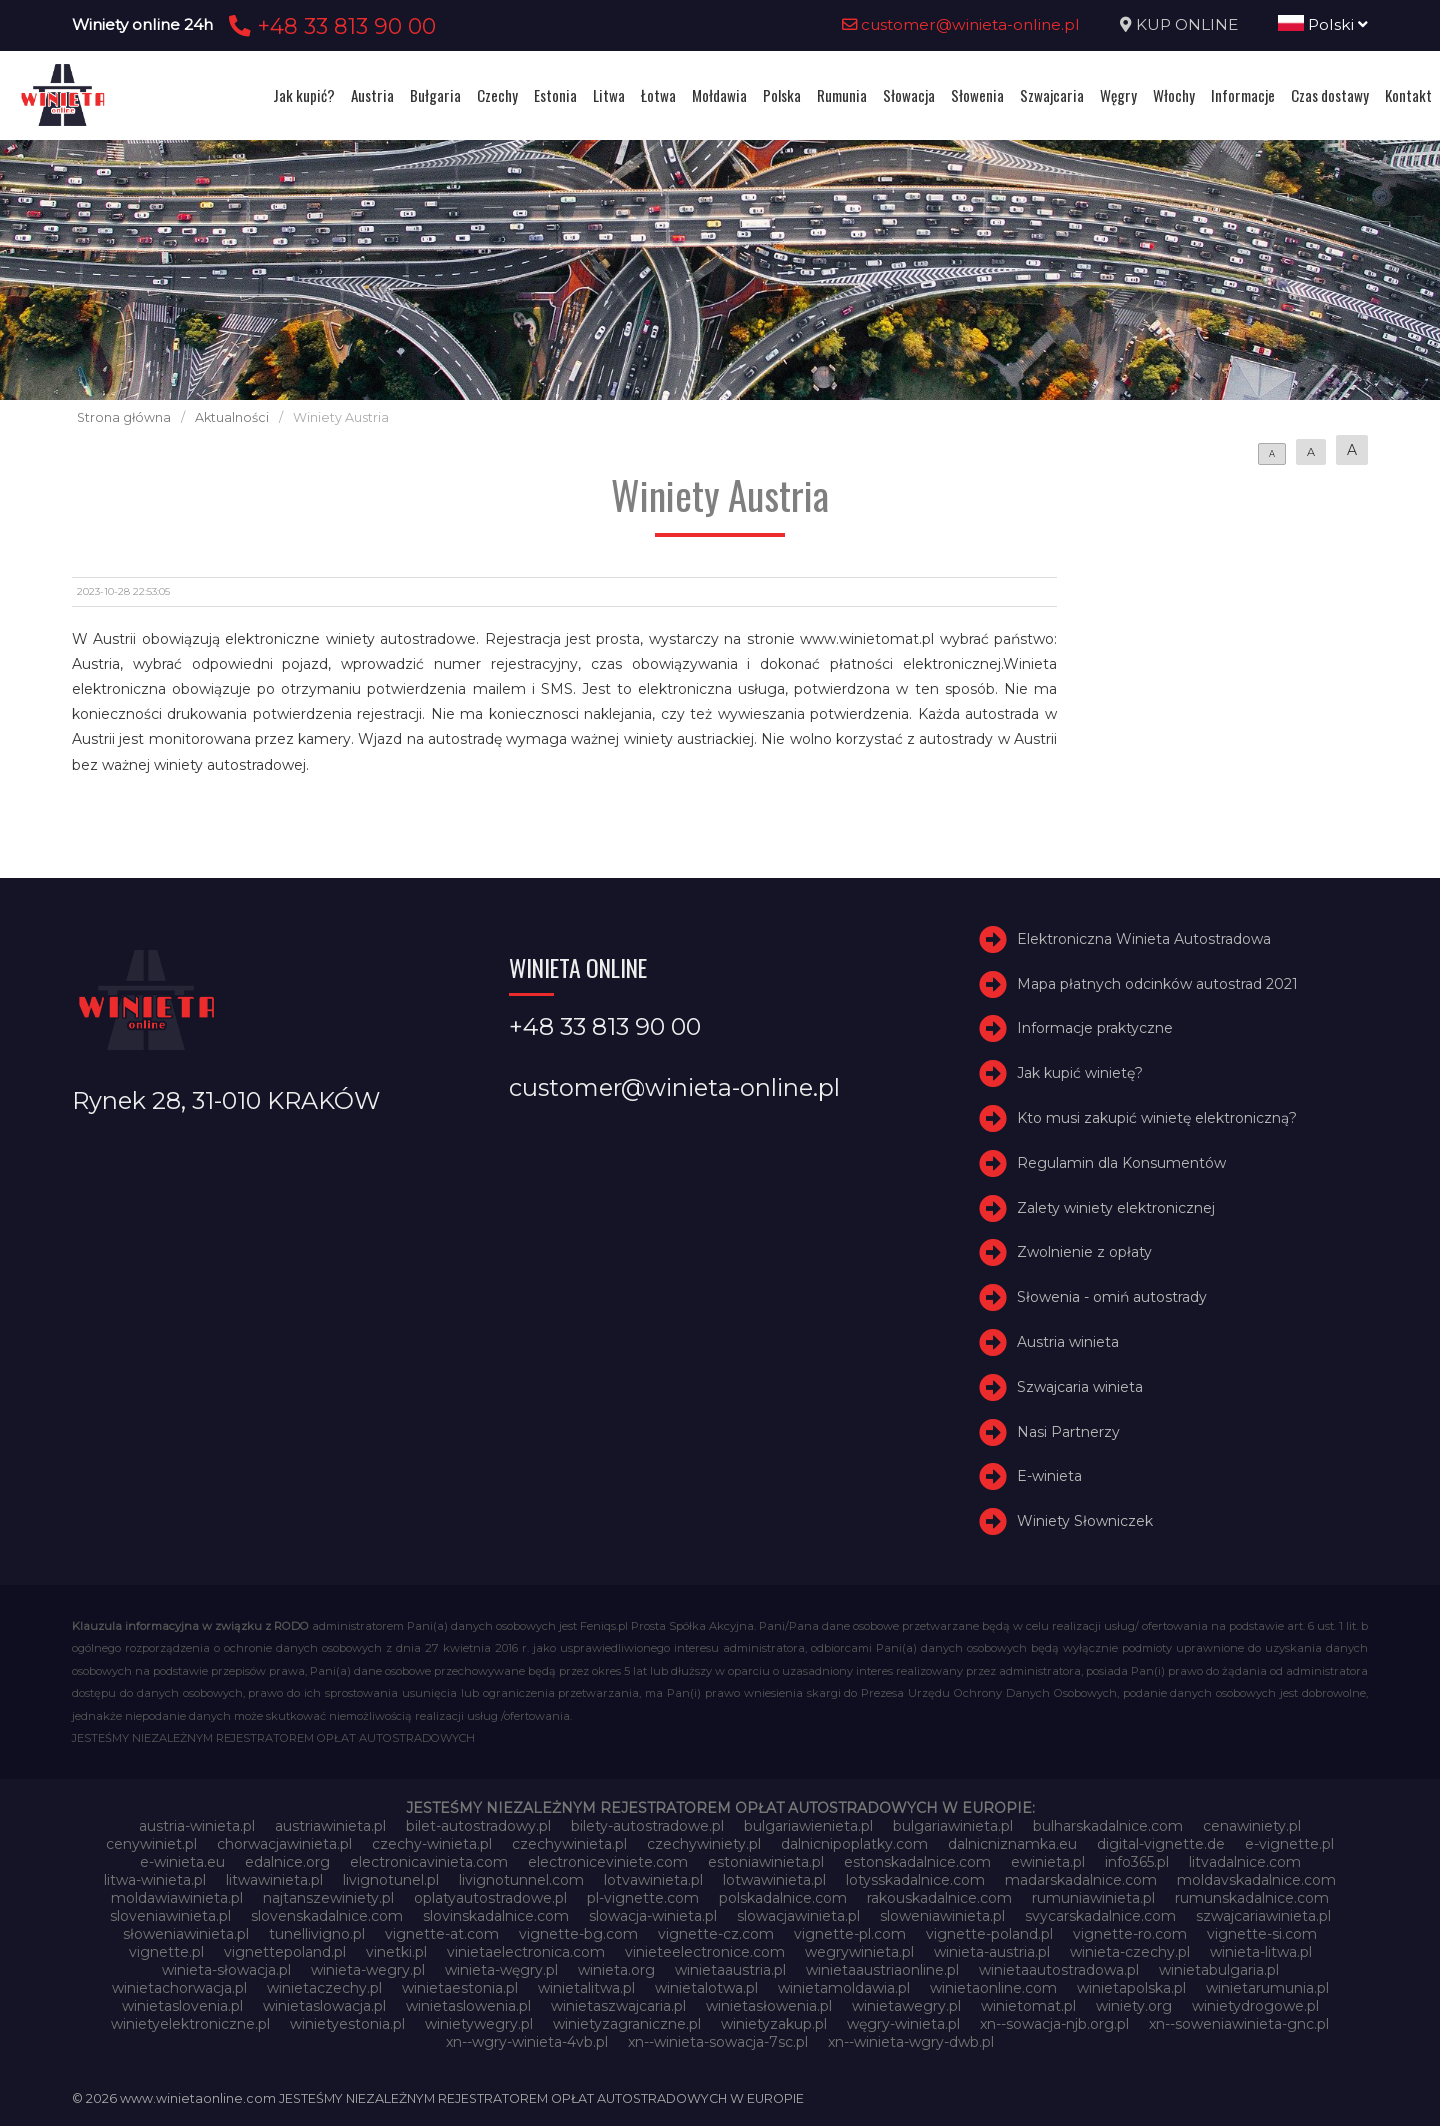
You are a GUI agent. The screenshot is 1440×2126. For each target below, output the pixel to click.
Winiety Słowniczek (1085, 1521)
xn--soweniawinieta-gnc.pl (1239, 2024)
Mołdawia (719, 95)
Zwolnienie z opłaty (1084, 1252)
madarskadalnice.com (1081, 1880)
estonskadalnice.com (917, 1862)
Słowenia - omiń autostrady (1112, 1297)
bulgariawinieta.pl (953, 1826)
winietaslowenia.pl (468, 2006)
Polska (782, 95)
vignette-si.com (1262, 1934)
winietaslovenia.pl (182, 2006)
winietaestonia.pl (460, 1988)
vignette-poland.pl (989, 1934)
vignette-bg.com (578, 1934)
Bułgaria (435, 95)
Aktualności (232, 417)
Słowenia (977, 95)
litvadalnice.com (1245, 1862)
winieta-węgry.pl (501, 1970)
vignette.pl (166, 1952)
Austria (372, 95)
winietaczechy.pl (324, 1988)
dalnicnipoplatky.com (854, 1844)
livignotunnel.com (521, 1880)
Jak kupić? (304, 95)
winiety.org (1134, 2006)
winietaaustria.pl (730, 1970)
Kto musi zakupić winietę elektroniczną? (1157, 1118)
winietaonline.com (993, 1988)
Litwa (609, 95)
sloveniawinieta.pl (170, 1916)
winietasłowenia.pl (769, 2006)
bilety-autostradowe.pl (647, 1826)
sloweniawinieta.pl (942, 1916)
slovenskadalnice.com (327, 1916)
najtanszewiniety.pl (328, 1898)
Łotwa (658, 95)
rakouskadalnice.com (939, 1898)
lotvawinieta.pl (653, 1880)
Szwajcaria (1052, 95)
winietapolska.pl (1131, 1988)
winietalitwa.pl (586, 1988)
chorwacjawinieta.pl (284, 1844)
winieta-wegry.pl (368, 1970)
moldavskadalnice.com (1256, 1880)
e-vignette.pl (1289, 1844)
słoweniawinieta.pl (186, 1934)
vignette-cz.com (716, 1934)
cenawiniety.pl (1252, 1826)
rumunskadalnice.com (1252, 1898)
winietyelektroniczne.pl (190, 2024)
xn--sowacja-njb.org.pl (1054, 2024)
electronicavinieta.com (429, 1862)
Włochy (1174, 95)
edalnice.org (287, 1862)
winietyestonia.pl (347, 2024)
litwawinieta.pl (274, 1880)
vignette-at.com (442, 1934)
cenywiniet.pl (151, 1844)
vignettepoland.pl (285, 1952)
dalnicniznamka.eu (1012, 1844)
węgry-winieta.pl (903, 2024)
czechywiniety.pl (704, 1844)
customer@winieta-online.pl (961, 24)
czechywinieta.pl (569, 1844)
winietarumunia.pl (1267, 1988)
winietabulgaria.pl (1219, 1970)
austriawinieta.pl (330, 1826)
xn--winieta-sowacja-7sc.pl (718, 2042)
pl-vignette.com (643, 1898)
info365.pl (1137, 1862)
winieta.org (616, 1970)
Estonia (555, 95)
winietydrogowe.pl (1255, 2006)
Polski (1323, 24)
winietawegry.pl (906, 2006)
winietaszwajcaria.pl (618, 2006)
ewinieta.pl (1048, 1862)
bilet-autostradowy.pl (478, 1826)
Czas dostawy (1330, 95)
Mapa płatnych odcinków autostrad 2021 (1157, 984)
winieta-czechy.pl (1130, 1952)
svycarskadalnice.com (1100, 1916)
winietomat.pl (1028, 2006)
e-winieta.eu (182, 1862)
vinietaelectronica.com (526, 1952)
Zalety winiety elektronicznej (1116, 1208)
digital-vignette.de (1161, 1844)
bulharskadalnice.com (1108, 1826)
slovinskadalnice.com (496, 1916)
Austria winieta (1068, 1342)
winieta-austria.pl (992, 1952)
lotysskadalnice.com (915, 1880)
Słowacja (909, 95)
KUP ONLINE (1187, 24)
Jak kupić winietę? (1080, 1073)
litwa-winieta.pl (155, 1880)
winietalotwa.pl (706, 1988)
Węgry (1118, 95)
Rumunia (842, 95)
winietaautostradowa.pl (1059, 1970)
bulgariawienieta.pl (808, 1826)
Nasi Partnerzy (1068, 1432)
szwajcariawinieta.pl (1263, 1916)
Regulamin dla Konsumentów (1121, 1163)
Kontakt (1408, 95)
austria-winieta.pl (197, 1826)
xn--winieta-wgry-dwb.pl (911, 2042)
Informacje (1243, 95)
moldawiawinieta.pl (177, 1898)
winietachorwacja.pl (179, 1988)
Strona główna (124, 417)
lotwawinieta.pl (774, 1880)
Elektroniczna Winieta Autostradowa (1144, 939)
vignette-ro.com (1130, 1934)
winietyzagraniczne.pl (627, 2024)
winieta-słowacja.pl (226, 1970)
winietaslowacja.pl (324, 2006)
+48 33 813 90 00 (329, 26)
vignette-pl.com (850, 1934)
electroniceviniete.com (608, 1862)
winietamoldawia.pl (844, 1988)
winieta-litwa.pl (1261, 1952)
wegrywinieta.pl (859, 1952)
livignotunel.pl (391, 1880)
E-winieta (1049, 1476)
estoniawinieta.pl (766, 1862)
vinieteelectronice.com (705, 1952)
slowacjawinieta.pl (798, 1916)
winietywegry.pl (479, 2024)
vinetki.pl (396, 1952)
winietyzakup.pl (774, 2024)
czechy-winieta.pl (432, 1844)
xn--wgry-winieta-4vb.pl (527, 2042)
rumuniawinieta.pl (1093, 1898)
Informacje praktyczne (1095, 1028)
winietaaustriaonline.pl (882, 1970)
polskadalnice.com (783, 1898)
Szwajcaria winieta (1080, 1387)
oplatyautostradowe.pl (490, 1898)
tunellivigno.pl (317, 1934)
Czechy (497, 95)
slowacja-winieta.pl (653, 1916)
